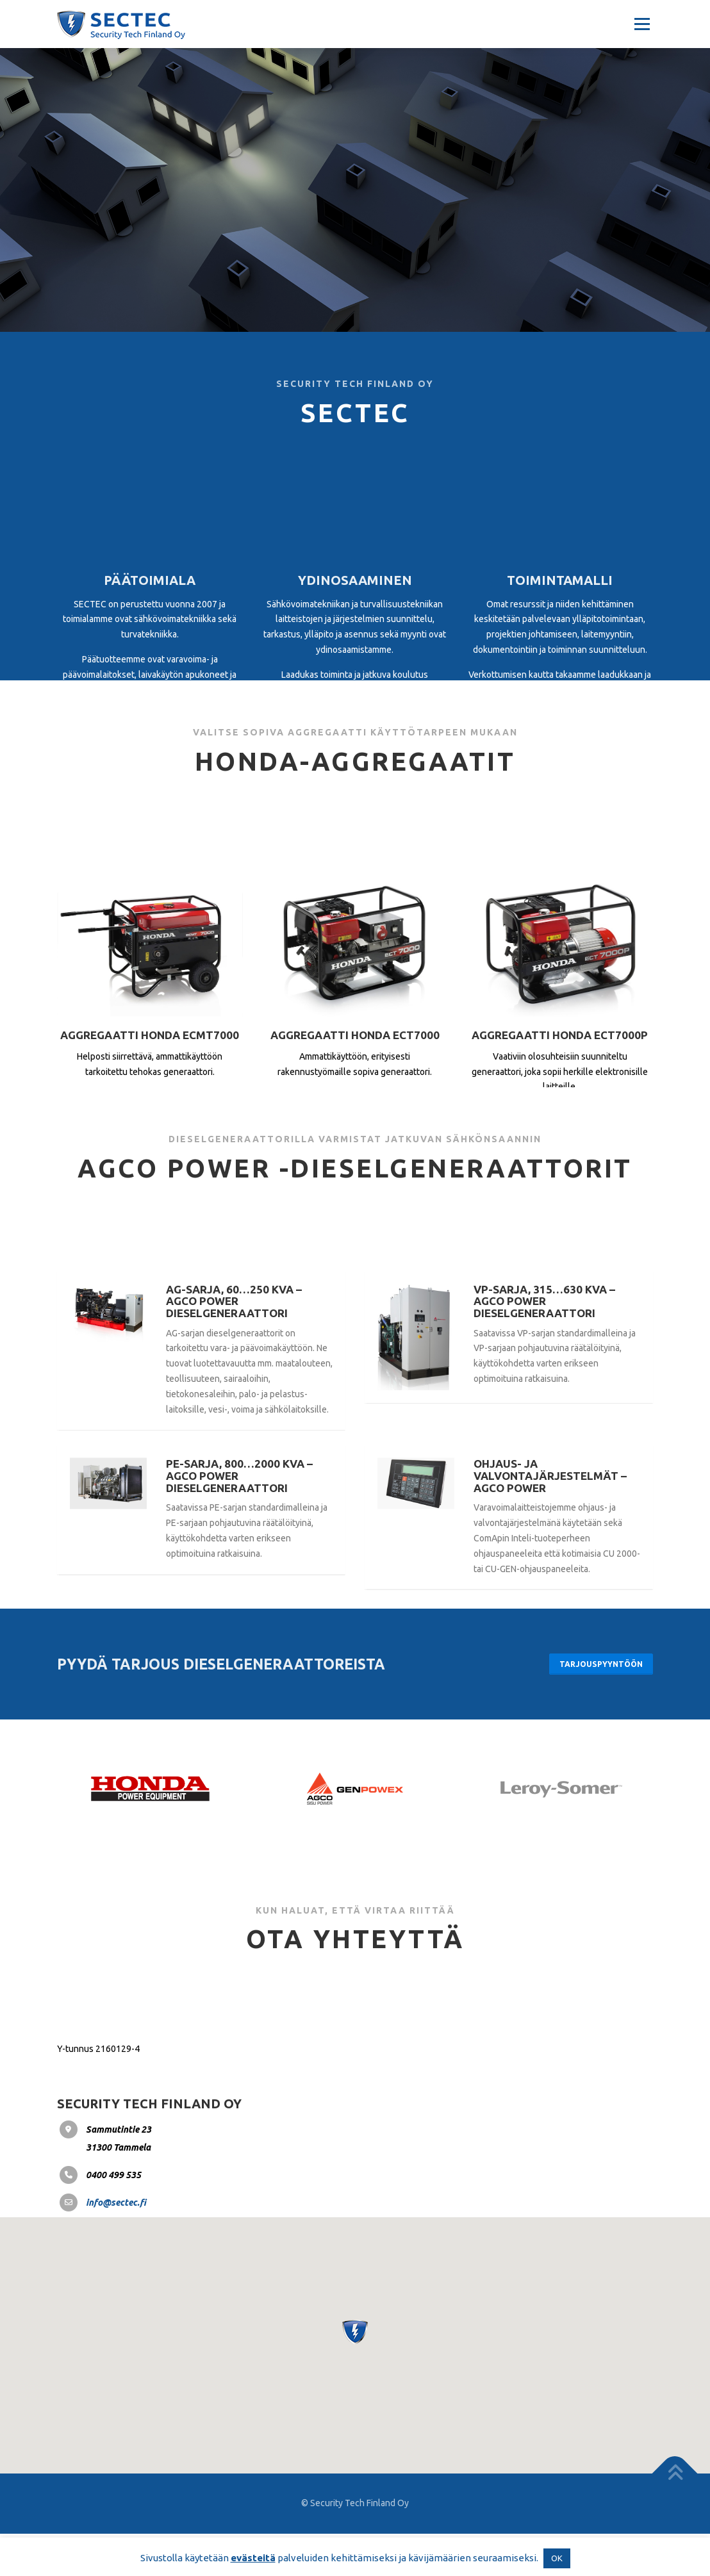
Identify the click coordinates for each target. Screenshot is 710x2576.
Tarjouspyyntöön (598, 1705)
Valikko (642, 24)
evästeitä (253, 2557)
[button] (355, 2375)
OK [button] (557, 2558)
